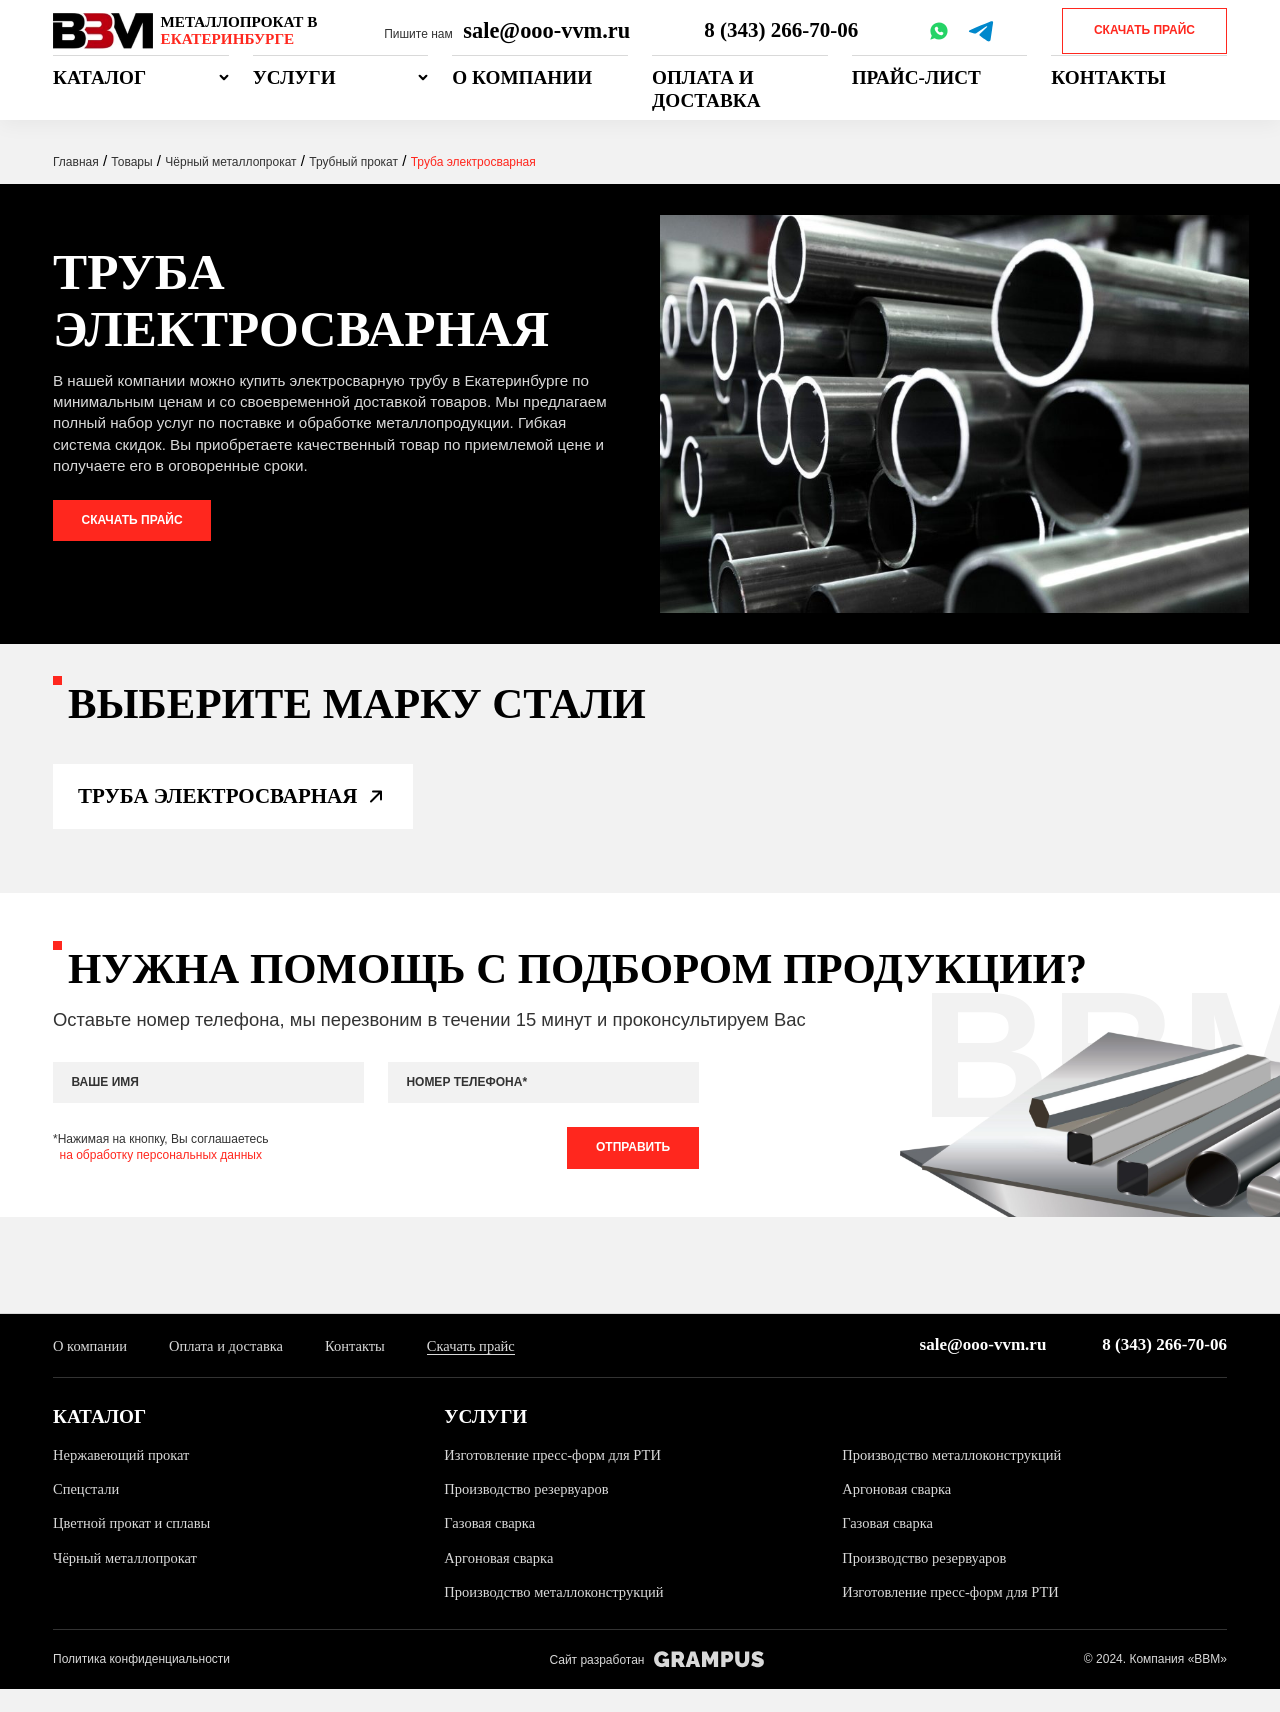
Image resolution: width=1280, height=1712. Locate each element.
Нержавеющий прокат (124, 1476)
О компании (522, 77)
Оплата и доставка (706, 89)
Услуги (294, 77)
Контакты (1108, 77)
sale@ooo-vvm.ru (546, 30)
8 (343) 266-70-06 (783, 30)
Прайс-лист (916, 77)
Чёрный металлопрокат (128, 1579)
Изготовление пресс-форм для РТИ (557, 1476)
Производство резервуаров (530, 1511)
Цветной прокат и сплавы (135, 1545)
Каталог (99, 77)
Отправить (630, 1167)
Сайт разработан (656, 1682)
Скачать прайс (1144, 30)
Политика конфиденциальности (141, 1681)
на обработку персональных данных (161, 1174)
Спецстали (87, 1511)
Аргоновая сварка (899, 1511)
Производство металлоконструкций (957, 1476)
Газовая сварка (491, 1545)
